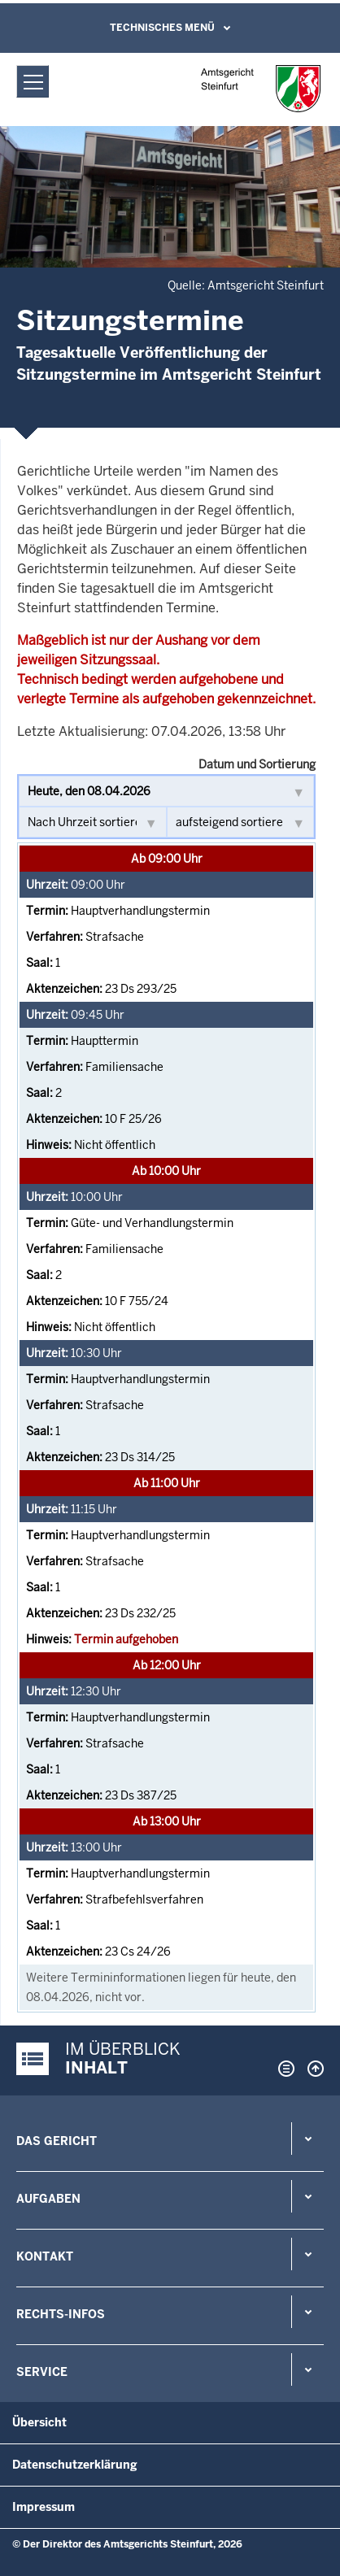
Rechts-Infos (60, 2314)
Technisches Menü (162, 27)
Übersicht (39, 2422)
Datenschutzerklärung (74, 2464)
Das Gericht (56, 2141)
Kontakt (44, 2256)
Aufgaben (48, 2198)
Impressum (43, 2507)
